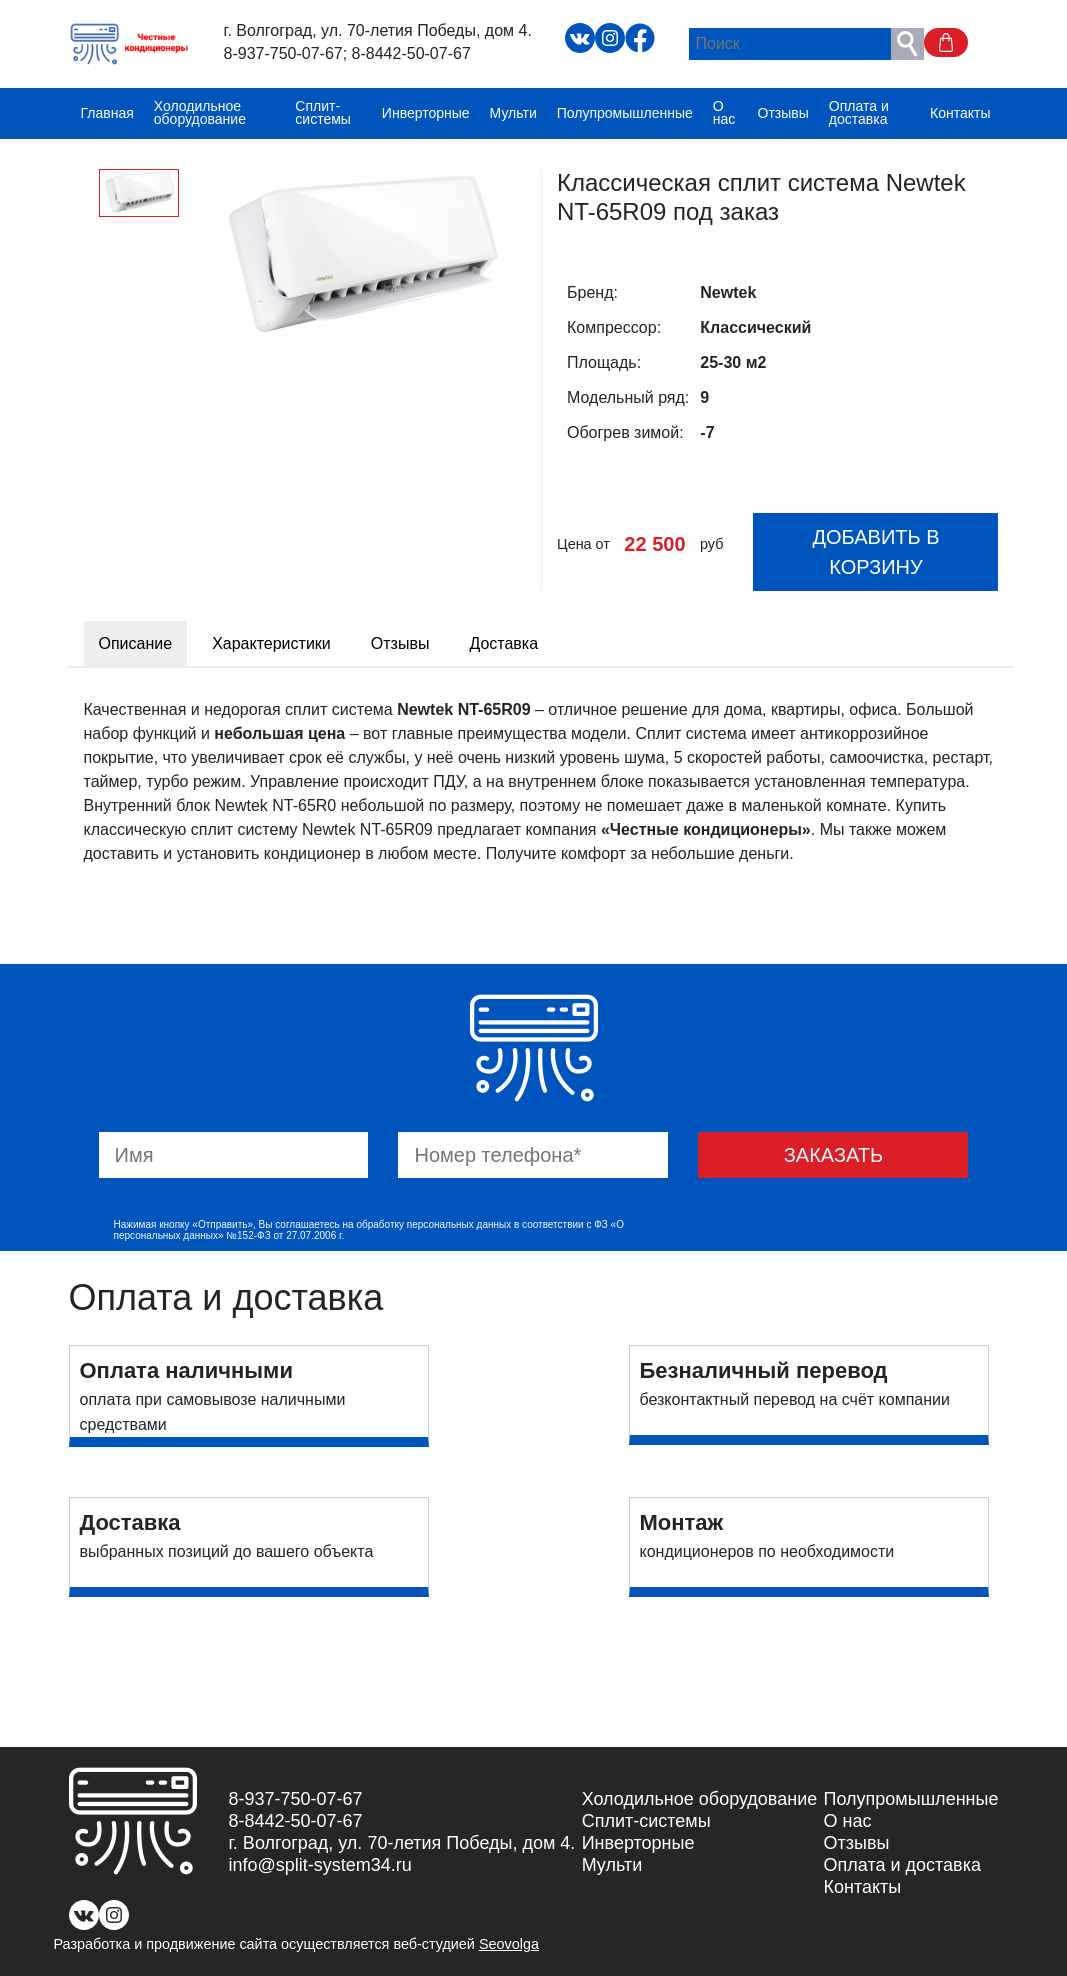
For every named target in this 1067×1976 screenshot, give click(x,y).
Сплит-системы (323, 113)
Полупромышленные (625, 113)
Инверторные (426, 113)
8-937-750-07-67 (283, 53)
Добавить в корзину (875, 552)
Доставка (503, 643)
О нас (724, 113)
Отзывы (783, 113)
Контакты (960, 113)
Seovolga (509, 1944)
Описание (136, 643)
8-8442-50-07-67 (411, 53)
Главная (107, 113)
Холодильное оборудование (200, 113)
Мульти (513, 113)
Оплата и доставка (859, 113)
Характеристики (271, 643)
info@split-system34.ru (320, 1865)
